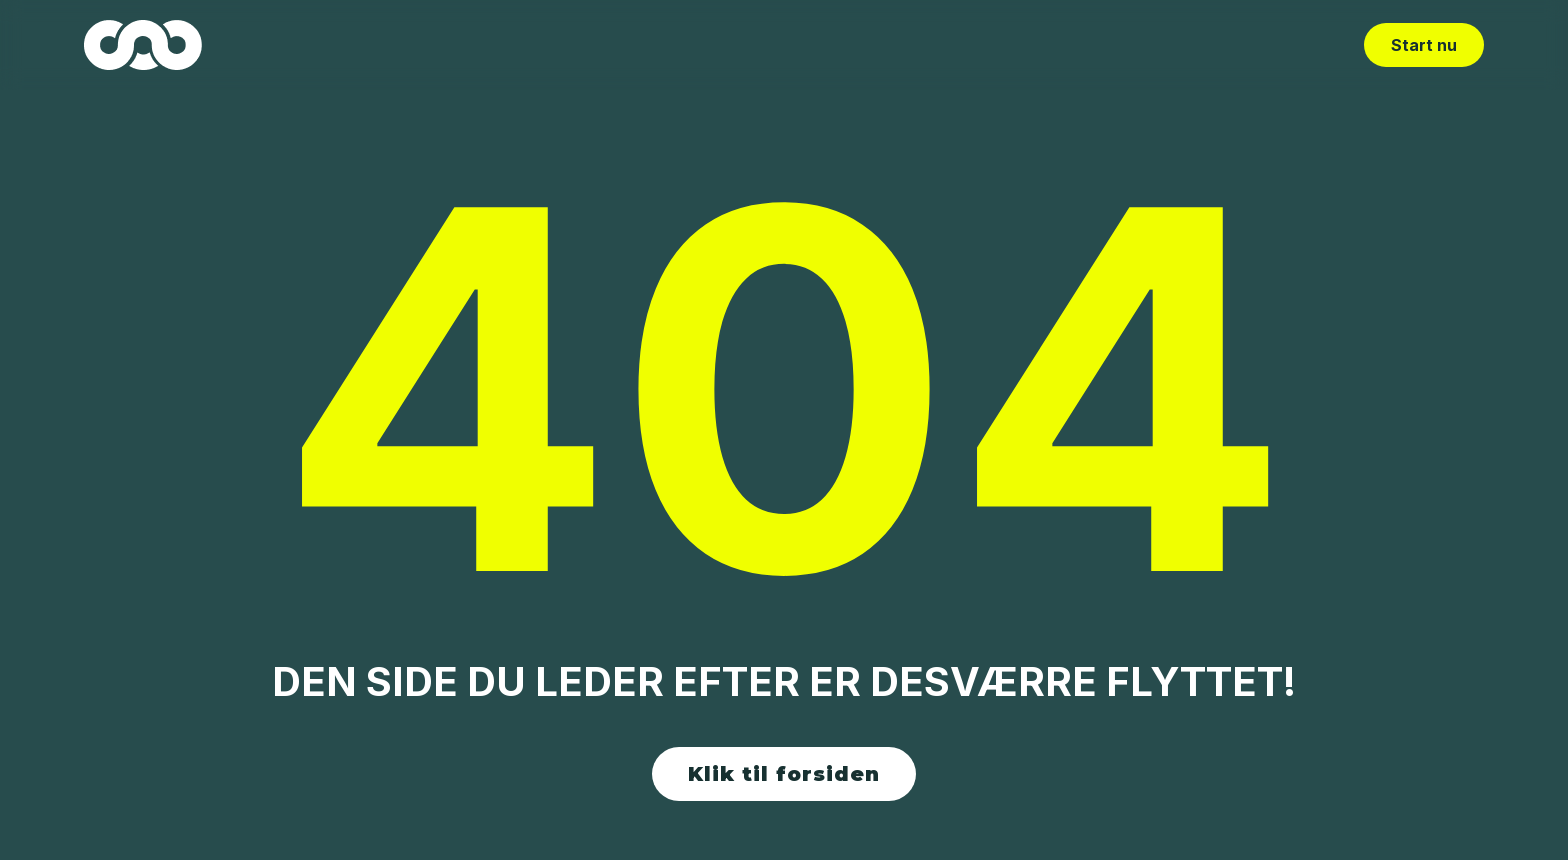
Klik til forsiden (784, 774)
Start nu (1424, 45)
